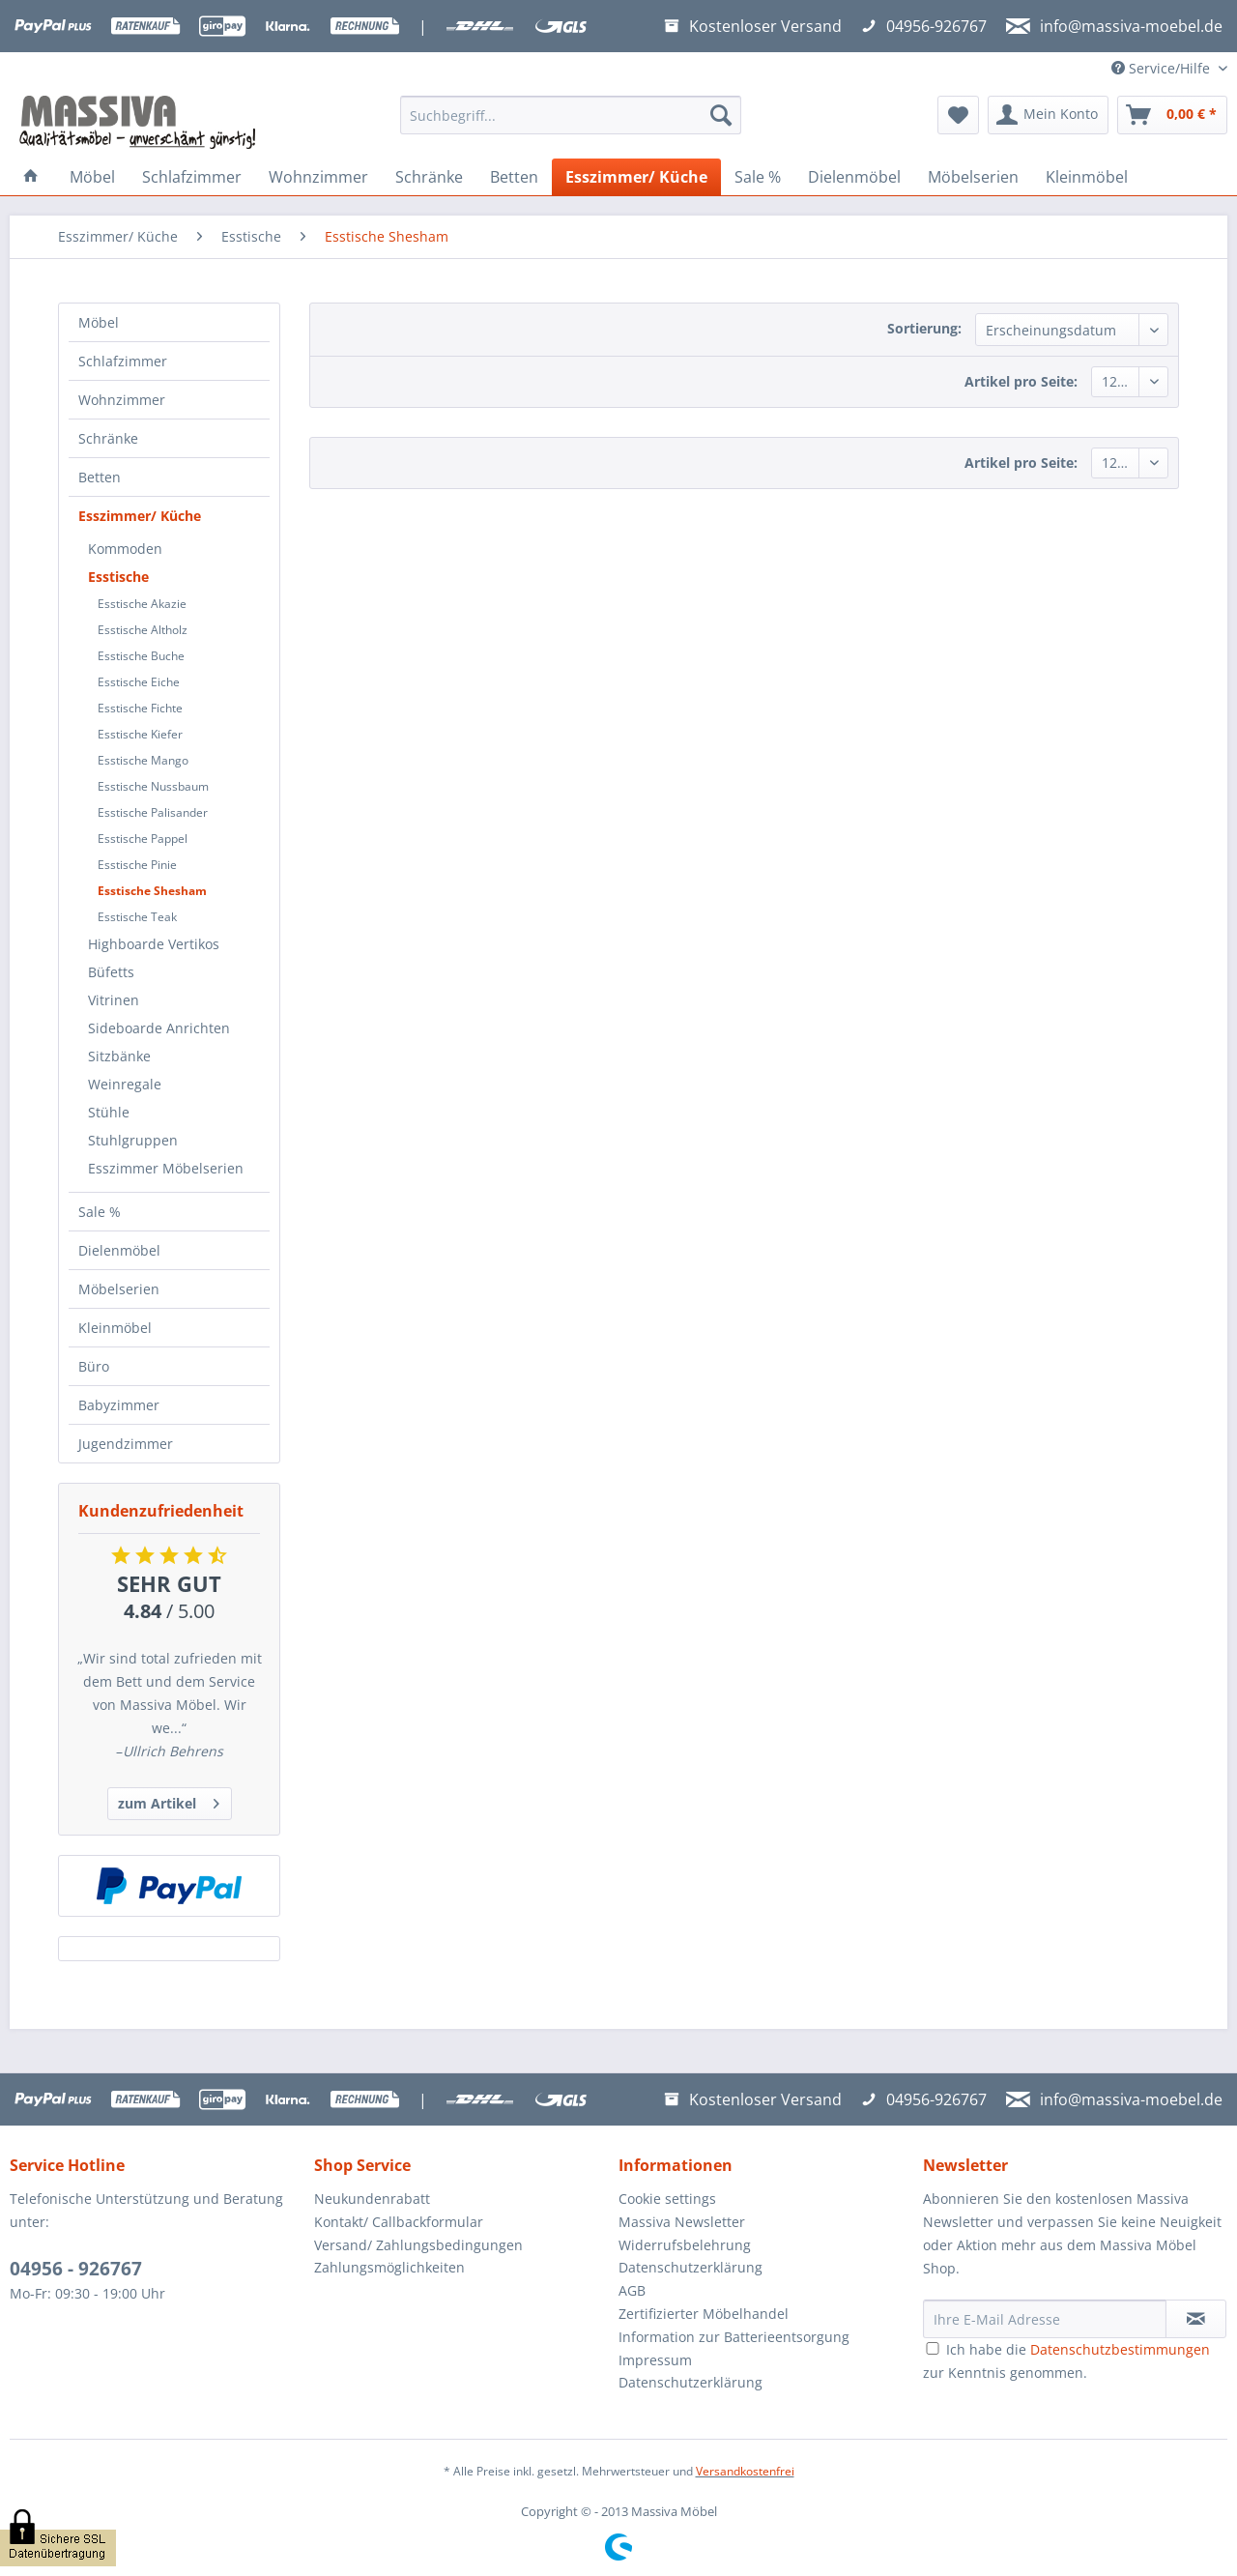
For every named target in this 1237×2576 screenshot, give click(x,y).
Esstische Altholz (142, 630)
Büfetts (111, 972)
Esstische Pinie (137, 864)
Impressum (655, 2360)
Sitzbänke (119, 1056)
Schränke (108, 438)
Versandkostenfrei (745, 2471)
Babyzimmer (118, 1405)
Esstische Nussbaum (153, 786)
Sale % (99, 1211)
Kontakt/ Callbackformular (398, 2222)
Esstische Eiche (139, 682)
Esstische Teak (137, 917)
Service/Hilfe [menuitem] (1162, 68)
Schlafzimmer (122, 361)
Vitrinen (113, 1000)
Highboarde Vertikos (153, 944)
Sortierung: (924, 328)
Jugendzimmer (125, 1443)
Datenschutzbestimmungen (1120, 2349)
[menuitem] (570, 124)
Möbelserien (118, 1289)
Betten (99, 477)
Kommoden (125, 548)
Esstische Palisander (153, 812)
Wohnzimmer (121, 400)
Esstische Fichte (140, 708)
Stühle (108, 1112)
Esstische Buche (141, 656)
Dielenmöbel (119, 1250)
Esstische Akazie (142, 603)
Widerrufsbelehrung (684, 2245)
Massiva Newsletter (681, 2222)
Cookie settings (667, 2198)
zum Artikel (168, 1800)
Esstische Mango (143, 760)
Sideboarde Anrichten (159, 1028)
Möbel (98, 322)
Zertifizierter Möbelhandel (703, 2313)
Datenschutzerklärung (690, 2267)
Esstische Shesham (152, 891)
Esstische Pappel (142, 838)
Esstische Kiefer (140, 734)
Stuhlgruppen (133, 1140)
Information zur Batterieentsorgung (733, 2337)
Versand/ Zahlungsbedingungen (418, 2245)
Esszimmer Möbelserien (166, 1168)
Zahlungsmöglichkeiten (389, 2267)
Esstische (118, 576)
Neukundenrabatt (372, 2198)
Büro (93, 1366)
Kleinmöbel (115, 1327)
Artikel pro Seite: (1021, 381)
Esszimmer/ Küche (139, 516)
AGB (632, 2290)
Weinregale (124, 1084)
